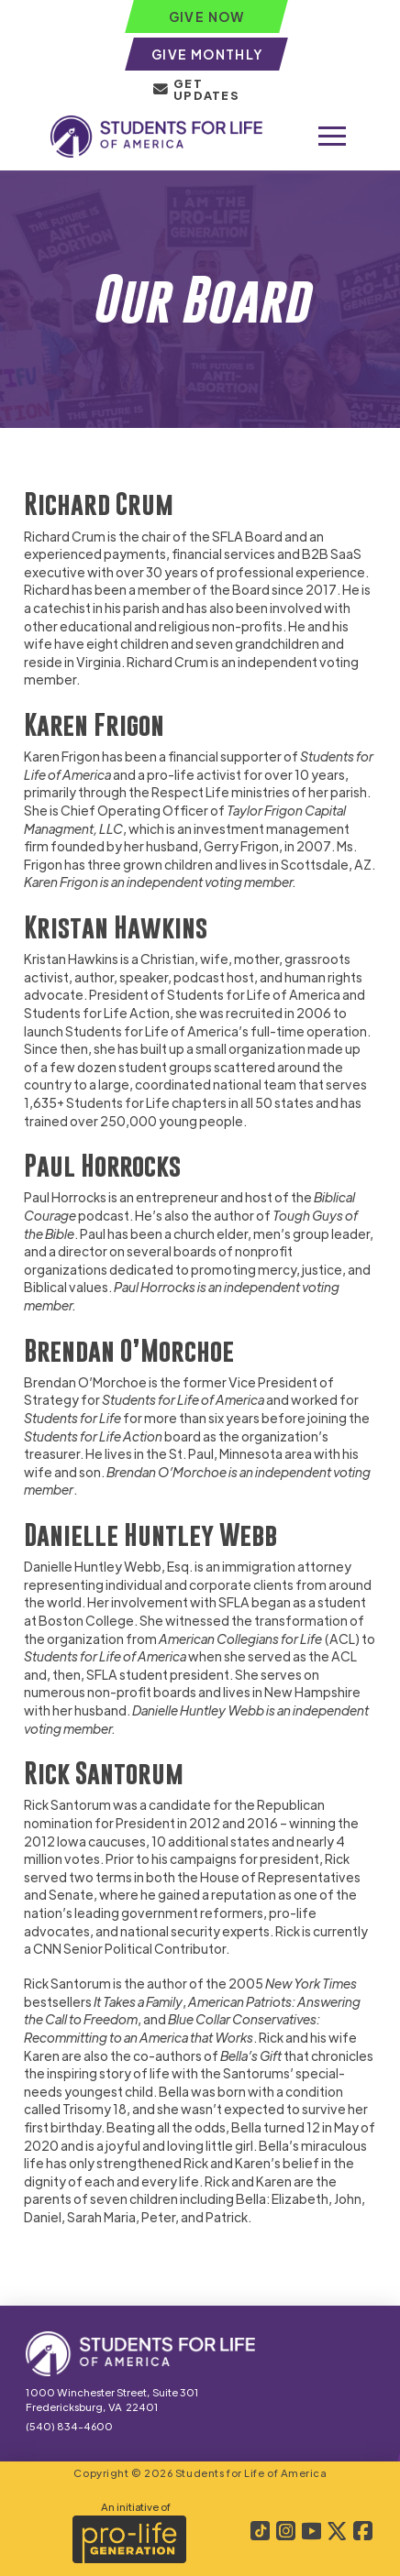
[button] (332, 136)
